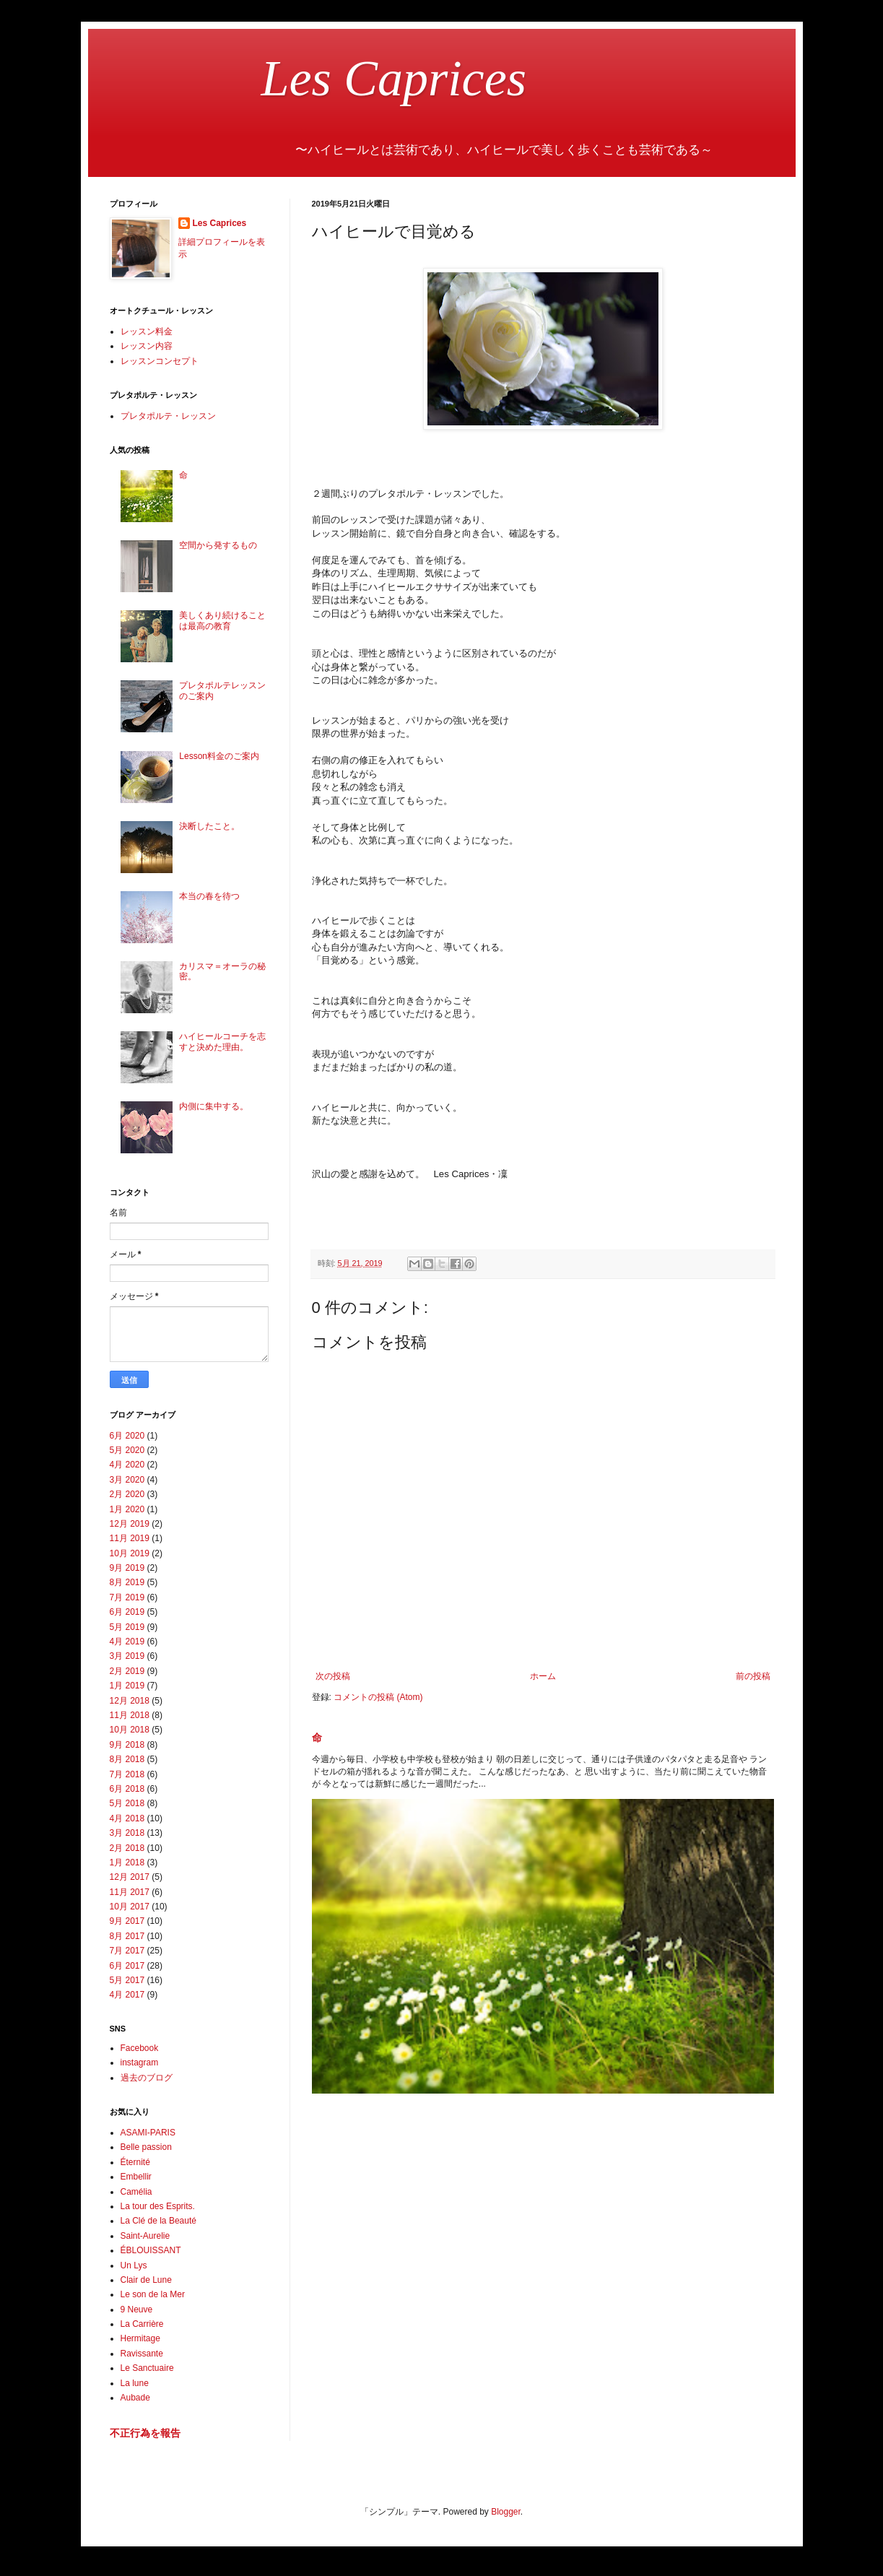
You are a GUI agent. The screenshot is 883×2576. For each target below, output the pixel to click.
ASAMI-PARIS (148, 2133)
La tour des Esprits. (158, 2206)
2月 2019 (127, 1671)
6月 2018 (127, 1789)
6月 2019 (127, 1612)
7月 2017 (127, 1951)
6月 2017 (127, 1966)
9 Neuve (137, 2309)
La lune (135, 2383)
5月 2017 (127, 1980)
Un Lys (134, 2265)
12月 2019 (129, 1524)
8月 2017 (127, 1936)
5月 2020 (127, 1450)
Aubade (135, 2398)
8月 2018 (127, 1759)
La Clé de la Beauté (158, 2221)
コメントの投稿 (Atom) (378, 1697)
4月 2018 (127, 1818)
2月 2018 (127, 1848)
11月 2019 (129, 1538)
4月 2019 (127, 1641)
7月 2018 (127, 1774)
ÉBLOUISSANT (151, 2250)
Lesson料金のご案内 (219, 756)
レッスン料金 (147, 331)
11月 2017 (129, 1892)
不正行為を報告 (145, 2433)
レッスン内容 (147, 346)
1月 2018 (127, 1862)
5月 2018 (127, 1803)
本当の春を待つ (209, 896)
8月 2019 (127, 1582)
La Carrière (142, 2324)
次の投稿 (333, 1676)
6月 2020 (127, 1436)
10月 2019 (129, 1553)
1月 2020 (127, 1509)
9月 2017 (127, 1921)
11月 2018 (129, 1715)
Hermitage (140, 2338)
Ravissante (142, 2354)
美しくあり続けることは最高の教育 (222, 620)
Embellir (136, 2177)
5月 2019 (127, 1627)
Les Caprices (318, 78)
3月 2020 (127, 1480)
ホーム (543, 1676)
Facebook (140, 2048)
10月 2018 (129, 1730)
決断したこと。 (209, 826)
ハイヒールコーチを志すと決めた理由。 (222, 1041)
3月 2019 (127, 1656)
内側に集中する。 (213, 1106)
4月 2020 (127, 1465)
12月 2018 (129, 1701)
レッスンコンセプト (160, 361)
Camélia (136, 2192)
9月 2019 (127, 1568)
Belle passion (146, 2147)
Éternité (135, 2162)
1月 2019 (127, 1686)
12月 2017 (129, 1877)
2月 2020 (127, 1494)
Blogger (506, 2512)
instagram (140, 2062)
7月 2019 (127, 1597)
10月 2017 (129, 1906)
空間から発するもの (218, 545)
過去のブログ (147, 2078)
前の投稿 (753, 1676)
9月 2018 (127, 1745)
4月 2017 (127, 1995)
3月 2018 (127, 1833)
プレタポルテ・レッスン (168, 416)
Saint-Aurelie (145, 2236)
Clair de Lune (146, 2280)
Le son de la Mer (153, 2294)
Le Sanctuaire (147, 2368)
